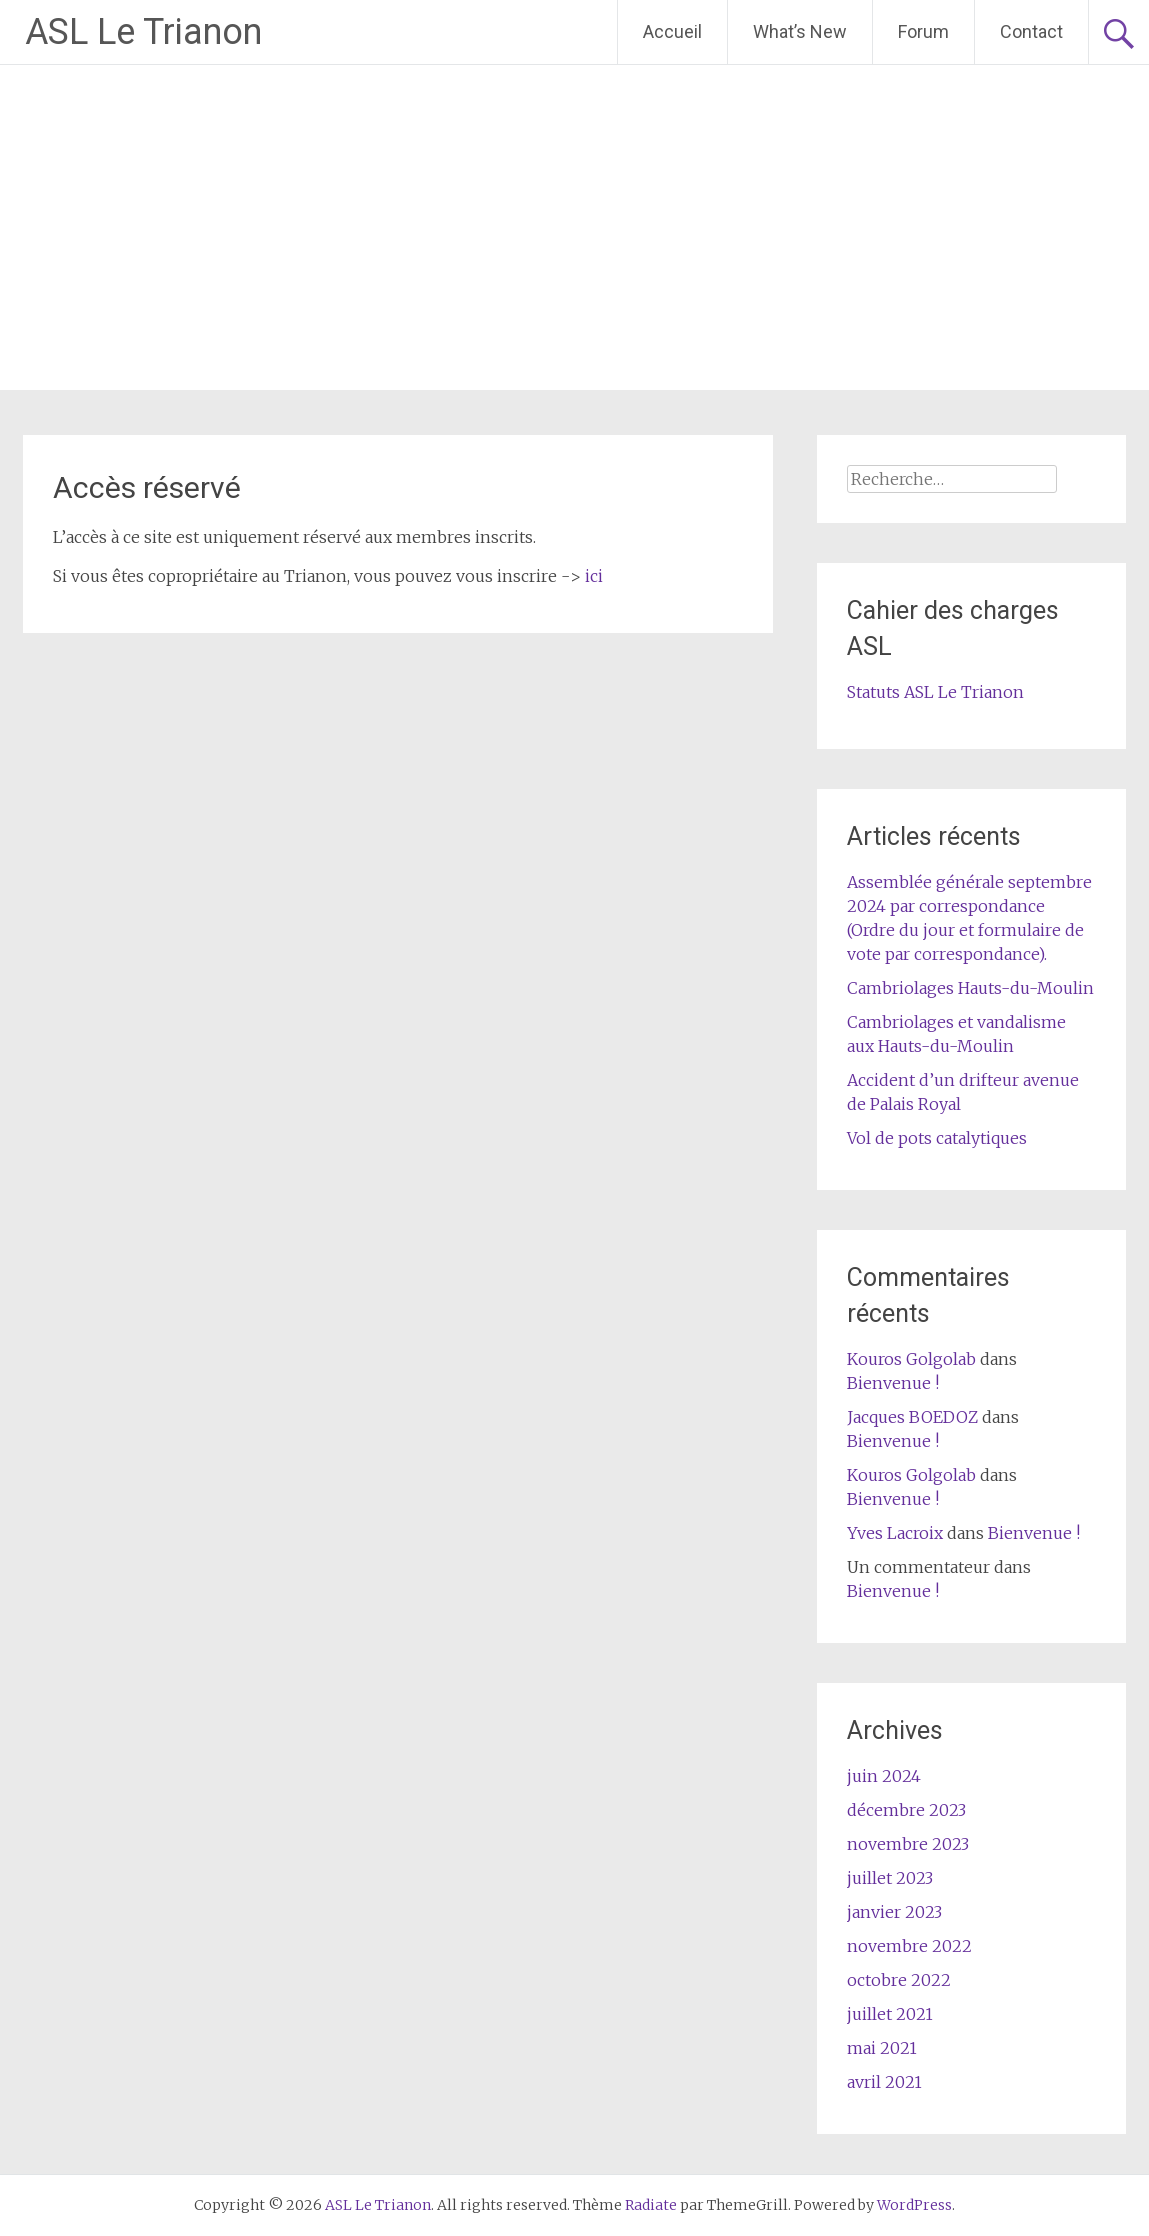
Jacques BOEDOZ (912, 1417)
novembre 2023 (908, 1844)
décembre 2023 (906, 1810)
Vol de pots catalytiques (937, 1138)
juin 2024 (884, 1776)
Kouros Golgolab (911, 1359)
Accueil (672, 31)
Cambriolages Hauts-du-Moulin (970, 988)
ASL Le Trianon (143, 32)
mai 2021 (882, 2048)
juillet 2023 (890, 1878)
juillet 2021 (890, 2014)
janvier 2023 (894, 1912)
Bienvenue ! (893, 1383)
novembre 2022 (909, 1946)
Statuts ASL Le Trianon (935, 692)
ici (594, 576)
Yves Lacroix (895, 1533)
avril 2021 (884, 2082)
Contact (1031, 31)
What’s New (800, 31)
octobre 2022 (899, 1980)
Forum (923, 31)
